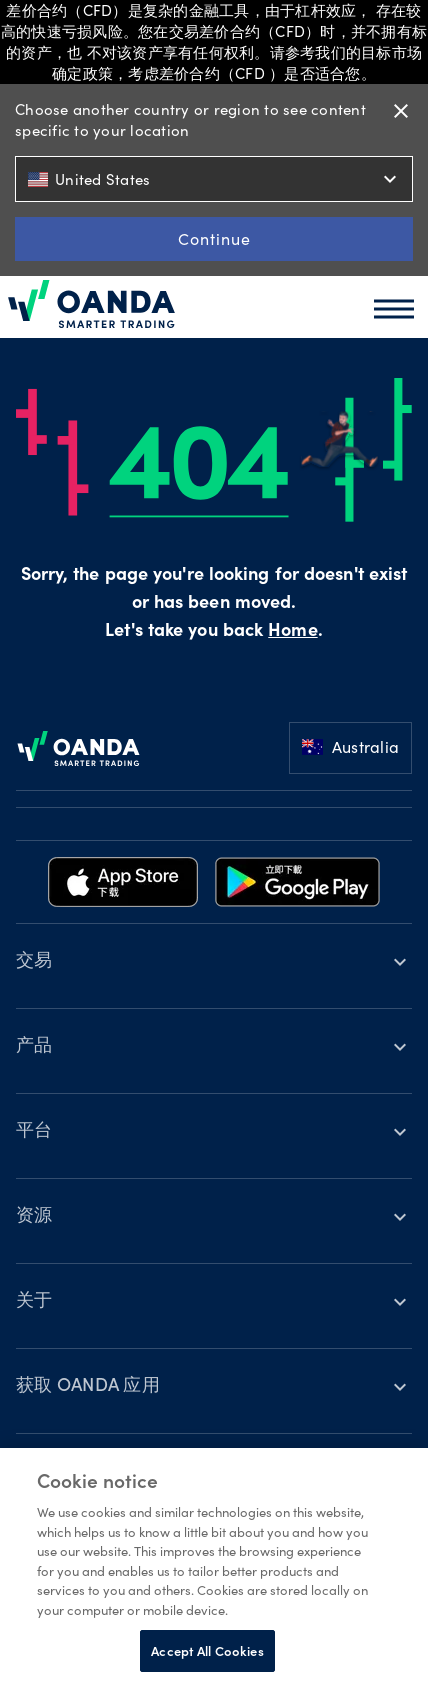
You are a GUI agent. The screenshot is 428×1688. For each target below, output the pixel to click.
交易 (34, 962)
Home (292, 632)
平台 (34, 1132)
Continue (214, 238)
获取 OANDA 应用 (88, 1387)
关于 (34, 1302)
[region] (214, 1568)
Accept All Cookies (207, 1650)
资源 (34, 1217)
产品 (34, 1047)
